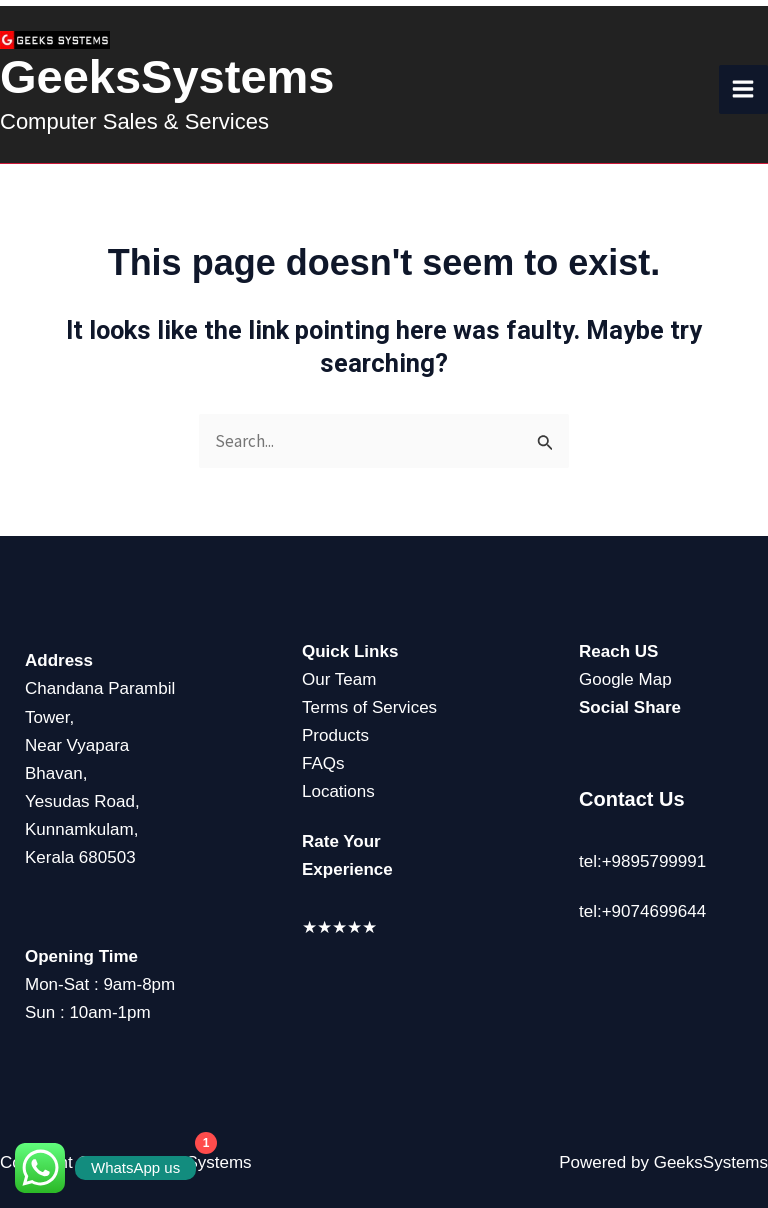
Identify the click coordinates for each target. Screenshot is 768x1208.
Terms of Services (369, 707)
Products (335, 735)
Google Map (625, 679)
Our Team (339, 679)
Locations (338, 791)
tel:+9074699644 (642, 911)
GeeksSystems (167, 76)
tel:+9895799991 (642, 861)
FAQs (323, 763)
